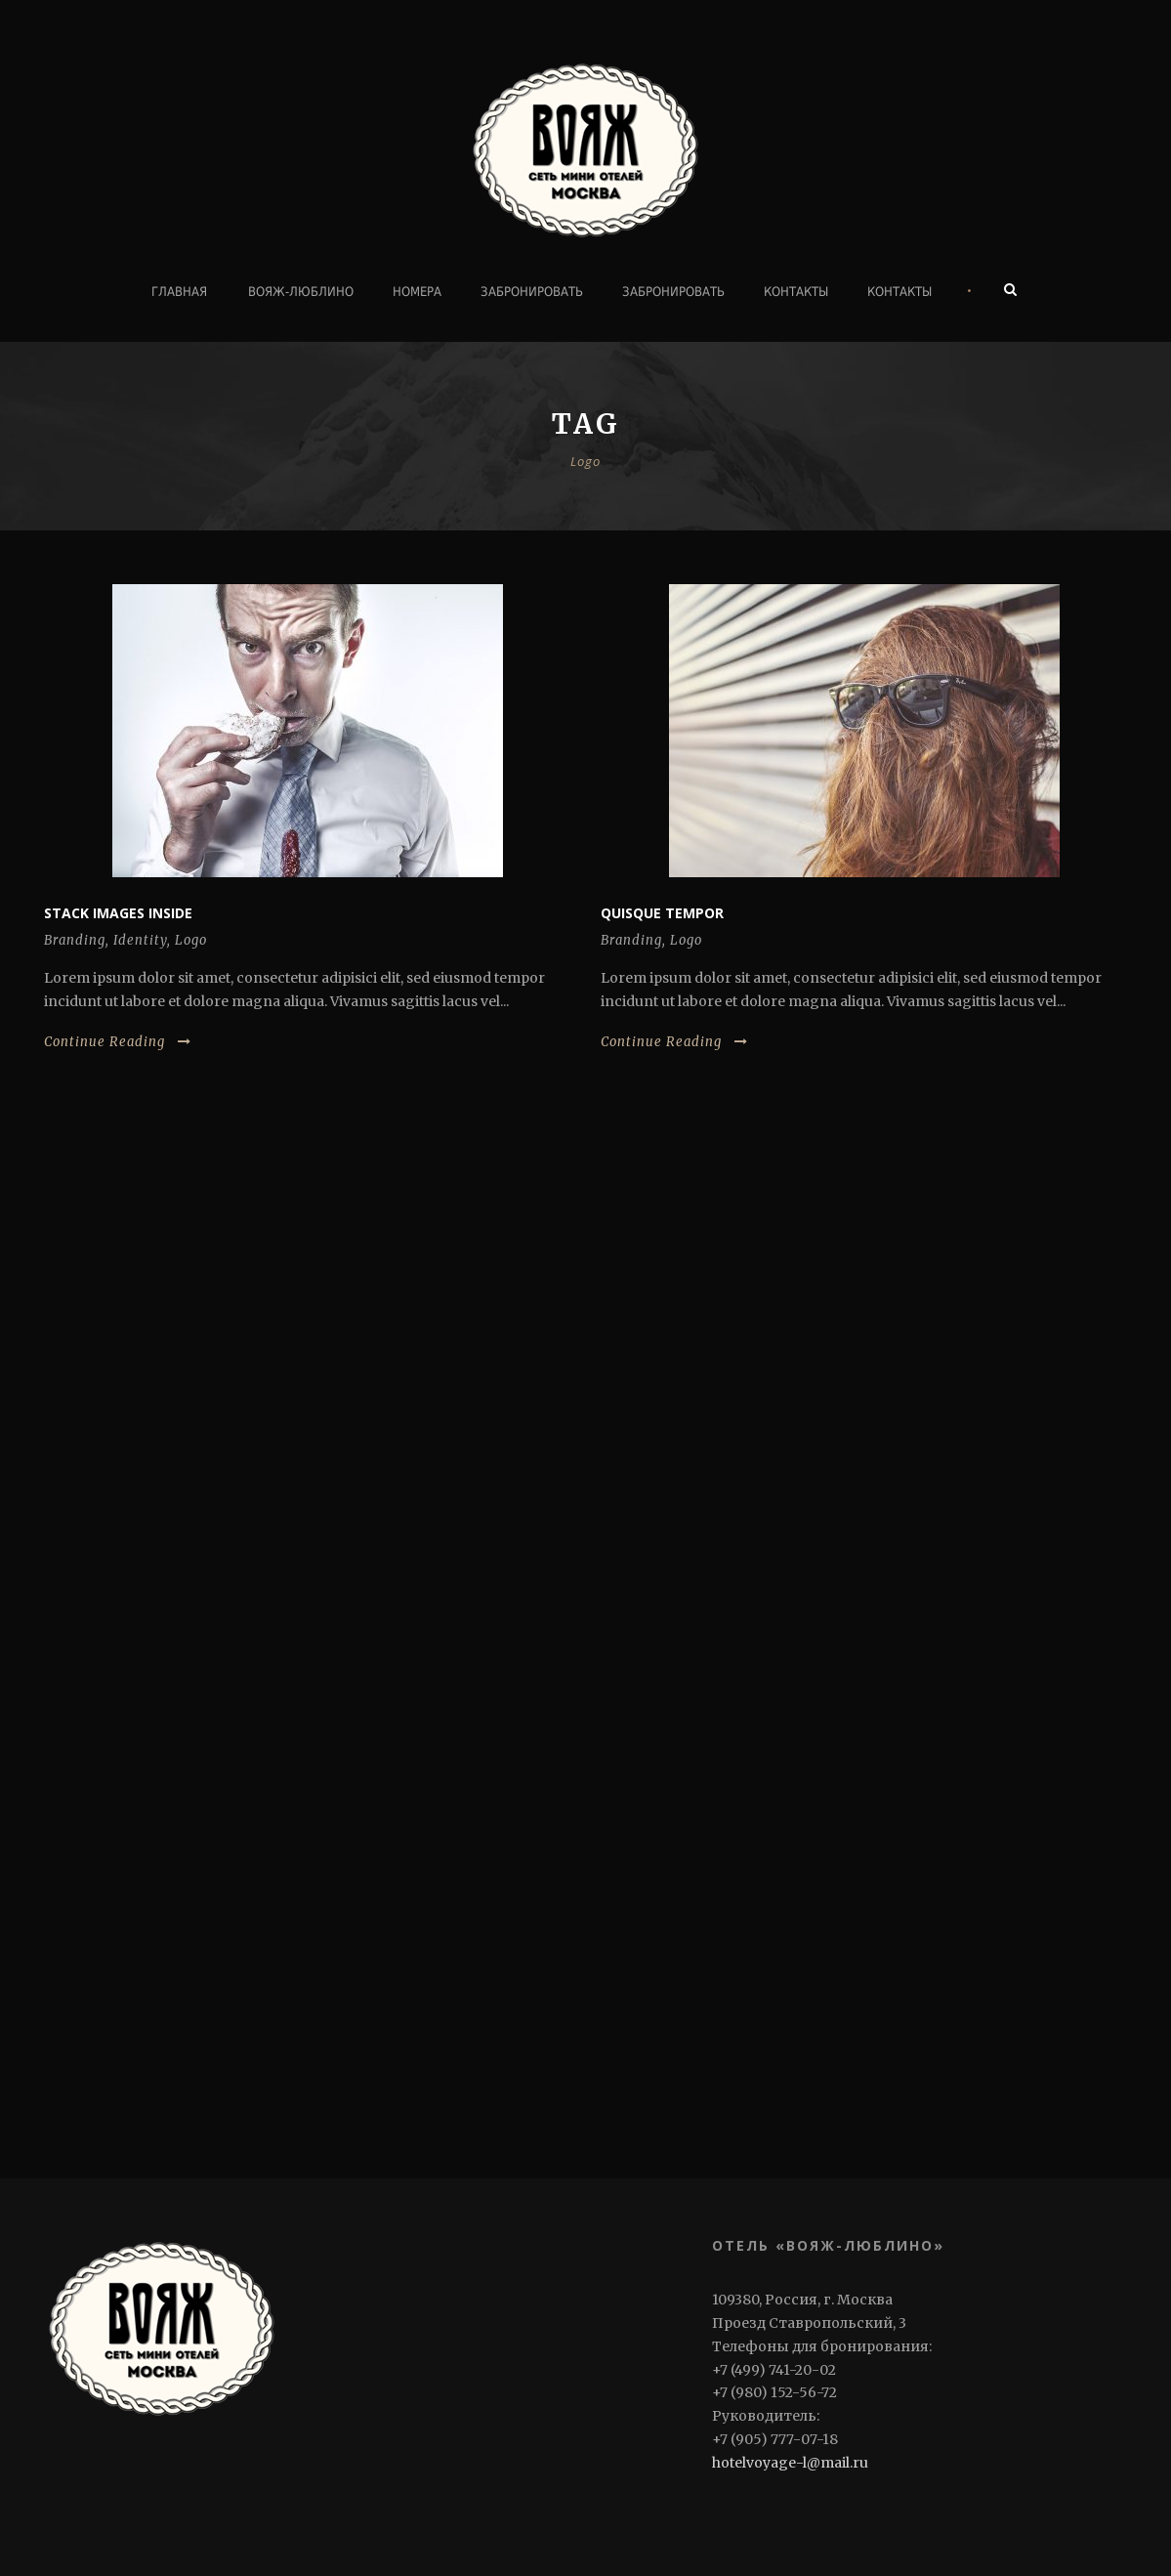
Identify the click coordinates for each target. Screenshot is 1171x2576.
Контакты (796, 291)
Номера (417, 291)
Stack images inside (118, 913)
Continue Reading (117, 1042)
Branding (74, 940)
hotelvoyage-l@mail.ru (790, 2462)
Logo (191, 940)
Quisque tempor (662, 913)
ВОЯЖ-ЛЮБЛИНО (301, 291)
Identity (140, 940)
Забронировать (532, 291)
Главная (179, 291)
